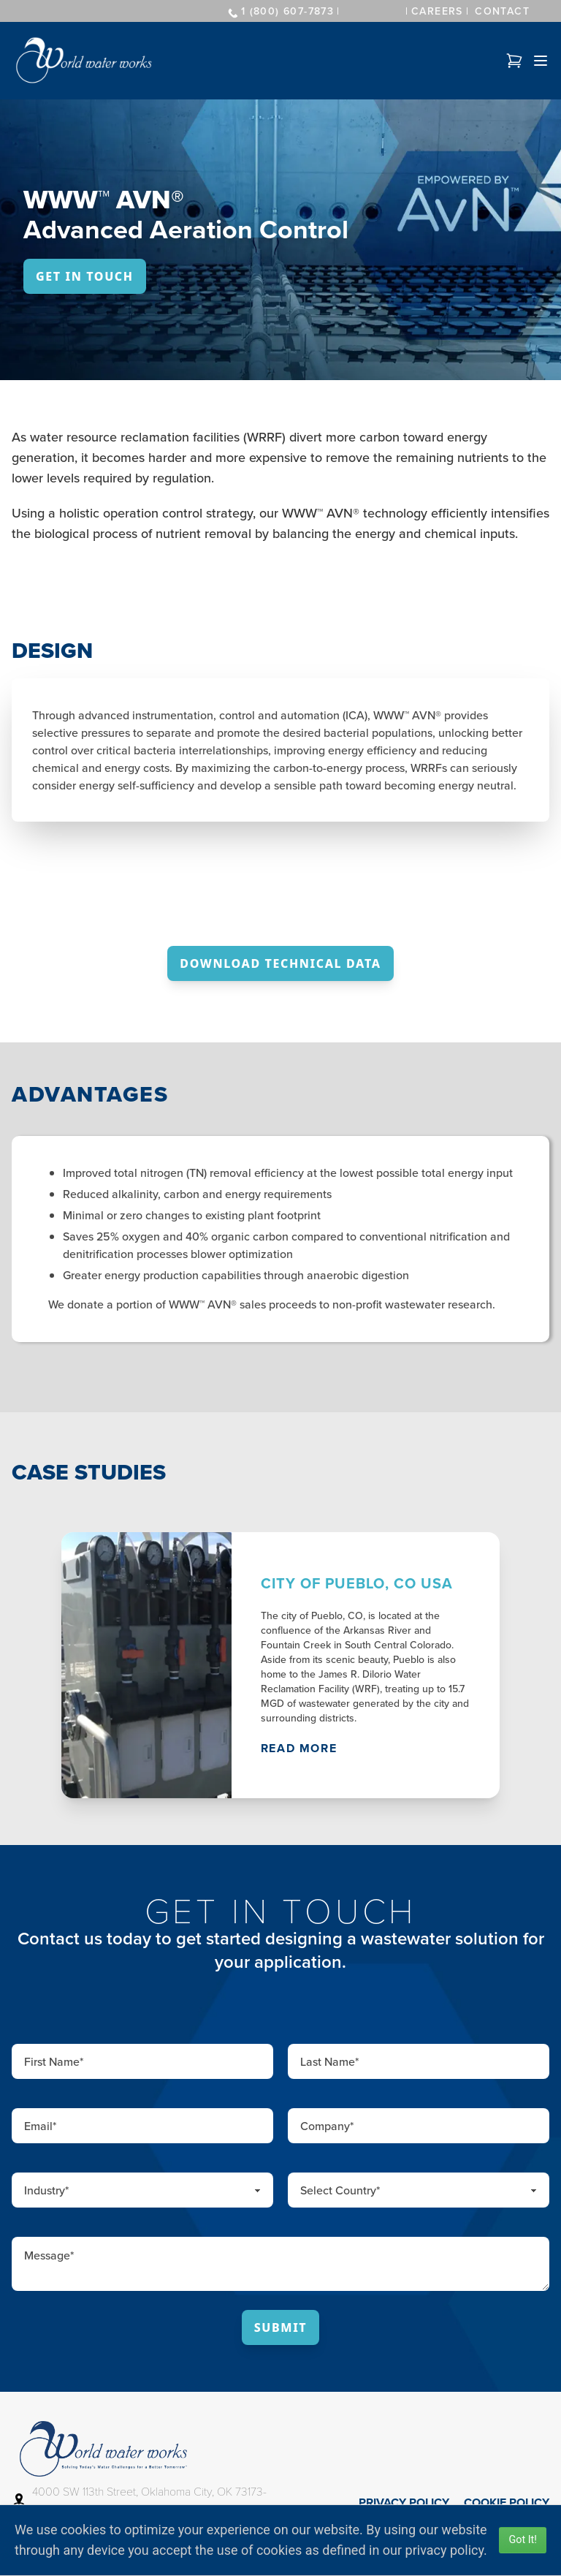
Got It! (522, 2540)
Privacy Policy (404, 2502)
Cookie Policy (506, 2502)
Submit (281, 2327)
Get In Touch (85, 276)
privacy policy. (446, 2550)
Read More (299, 1748)
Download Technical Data (280, 963)
